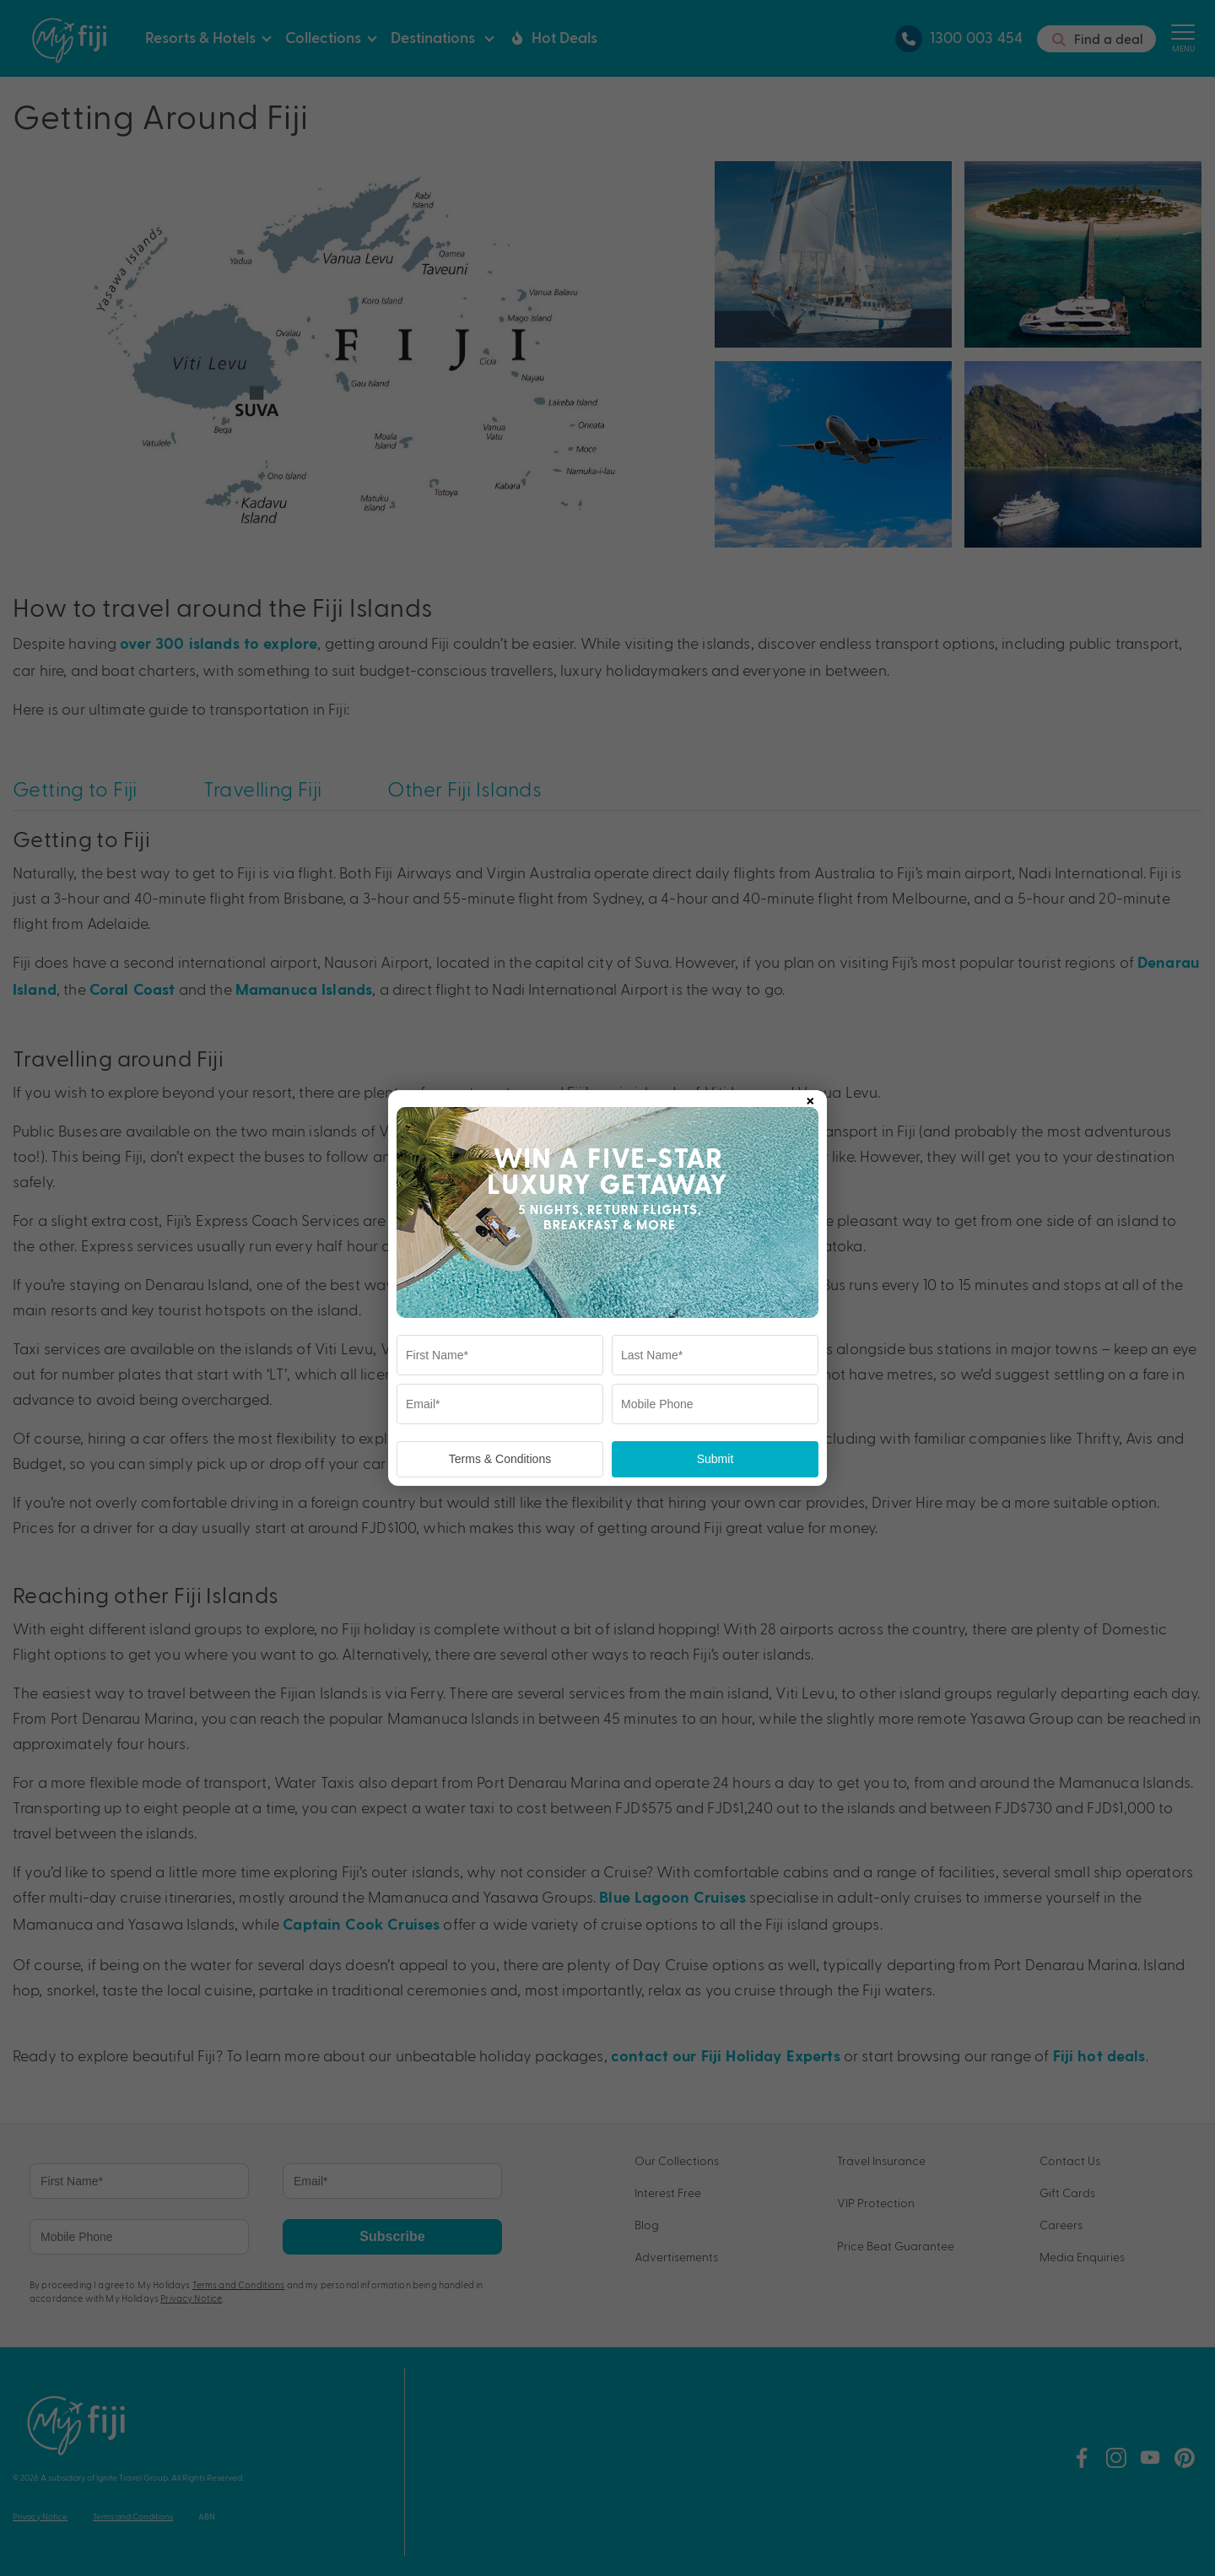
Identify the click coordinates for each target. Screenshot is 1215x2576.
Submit (715, 1459)
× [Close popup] (810, 1097)
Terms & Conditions (500, 1459)
